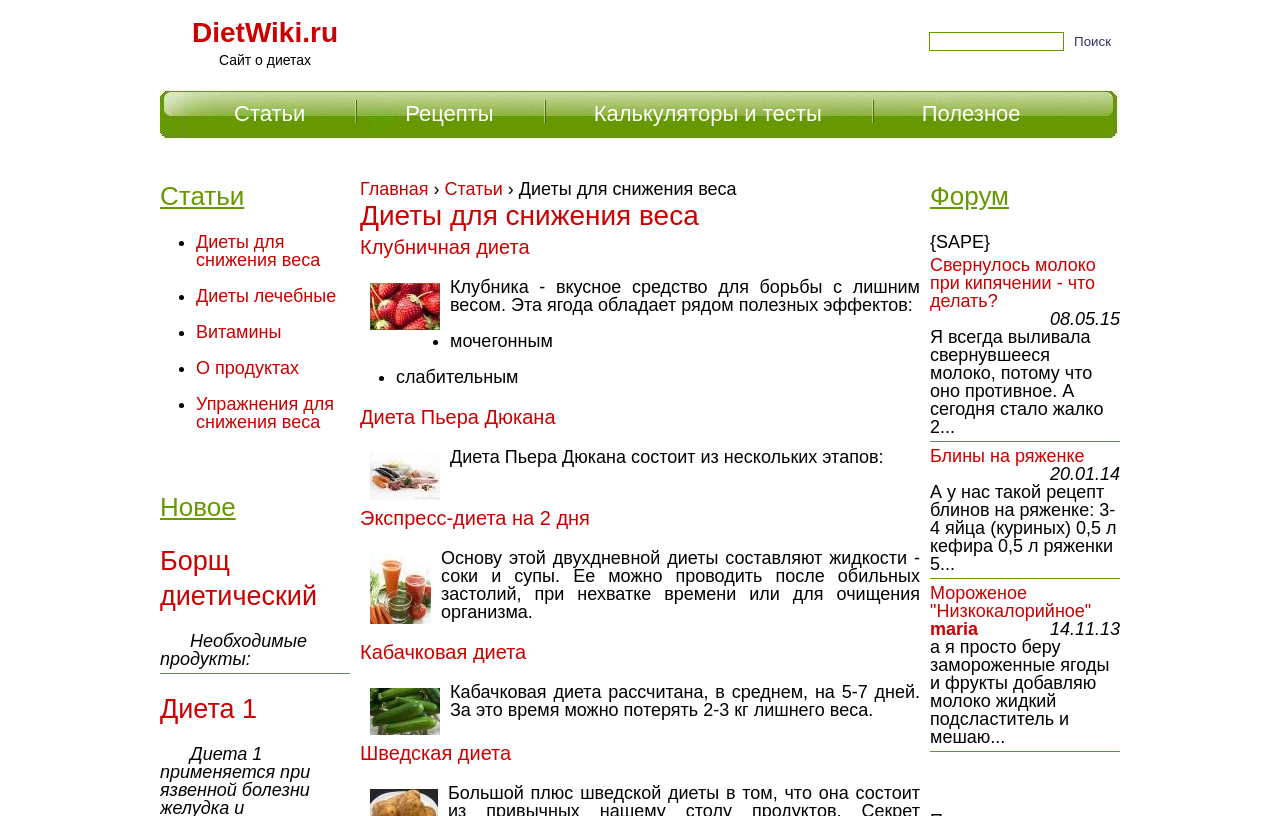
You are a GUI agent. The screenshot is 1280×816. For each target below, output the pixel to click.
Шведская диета (435, 753)
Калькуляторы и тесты (708, 113)
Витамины (238, 332)
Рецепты (449, 113)
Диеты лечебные (266, 296)
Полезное (971, 113)
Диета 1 (208, 709)
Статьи (474, 189)
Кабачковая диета (443, 652)
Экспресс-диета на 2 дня (475, 518)
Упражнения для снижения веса (265, 413)
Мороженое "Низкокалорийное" (1010, 602)
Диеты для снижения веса (258, 251)
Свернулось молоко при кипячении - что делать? (1013, 283)
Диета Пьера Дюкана (458, 417)
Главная (394, 189)
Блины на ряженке (1007, 456)
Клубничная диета (445, 247)
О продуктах (247, 368)
